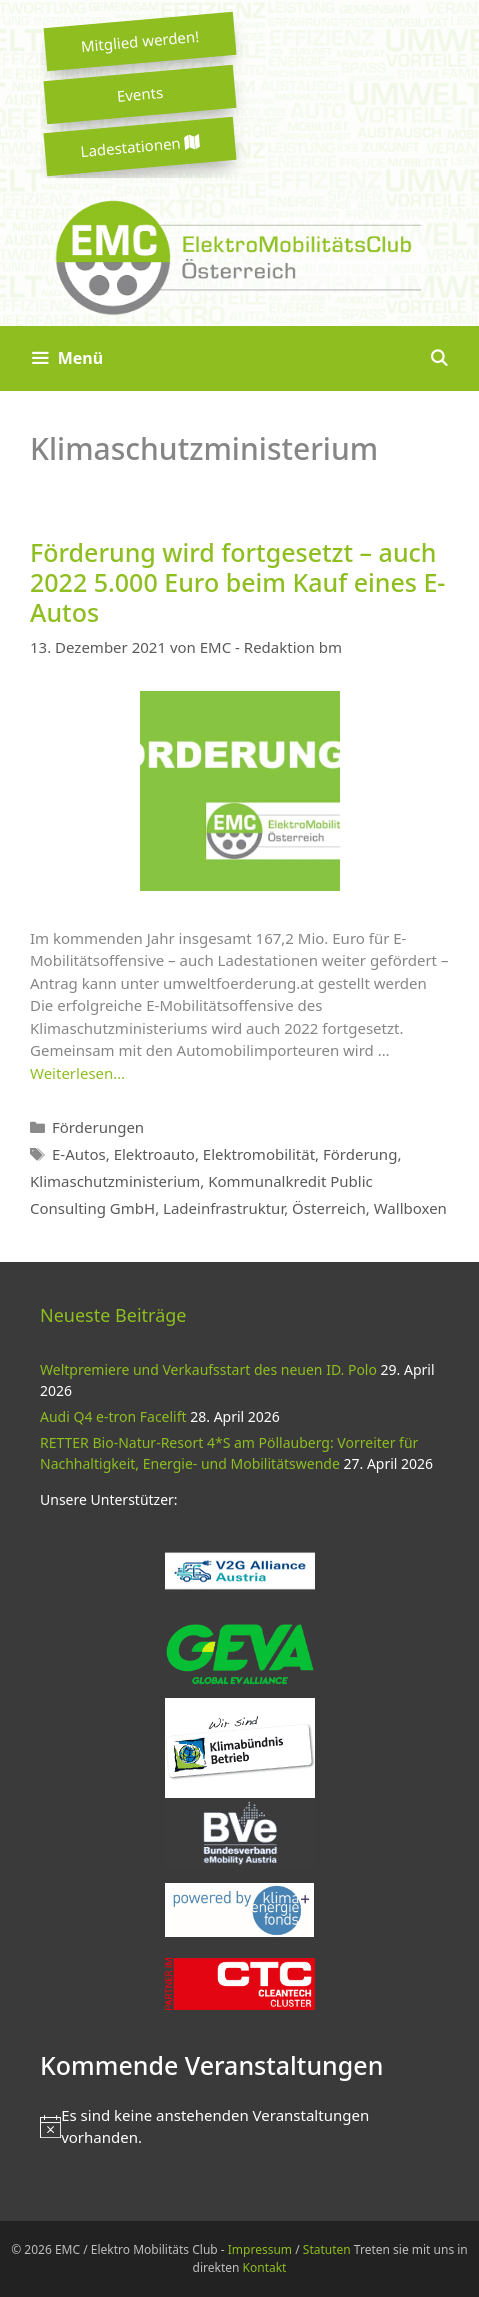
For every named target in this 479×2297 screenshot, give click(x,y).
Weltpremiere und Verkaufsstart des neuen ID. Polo (208, 1369)
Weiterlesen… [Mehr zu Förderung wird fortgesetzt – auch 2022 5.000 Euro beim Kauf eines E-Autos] (77, 1073)
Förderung (360, 1154)
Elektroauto (154, 1154)
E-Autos (79, 1154)
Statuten (327, 2249)
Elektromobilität (259, 1154)
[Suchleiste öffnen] (438, 358)
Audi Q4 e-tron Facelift (113, 1416)
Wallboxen (410, 1208)
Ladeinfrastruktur (223, 1208)
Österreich (329, 1208)
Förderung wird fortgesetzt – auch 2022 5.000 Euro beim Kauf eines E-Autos (237, 582)
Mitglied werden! (140, 41)
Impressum (260, 2249)
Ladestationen (140, 146)
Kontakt (265, 2267)
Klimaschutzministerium (115, 1181)
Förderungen (98, 1127)
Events (140, 94)
